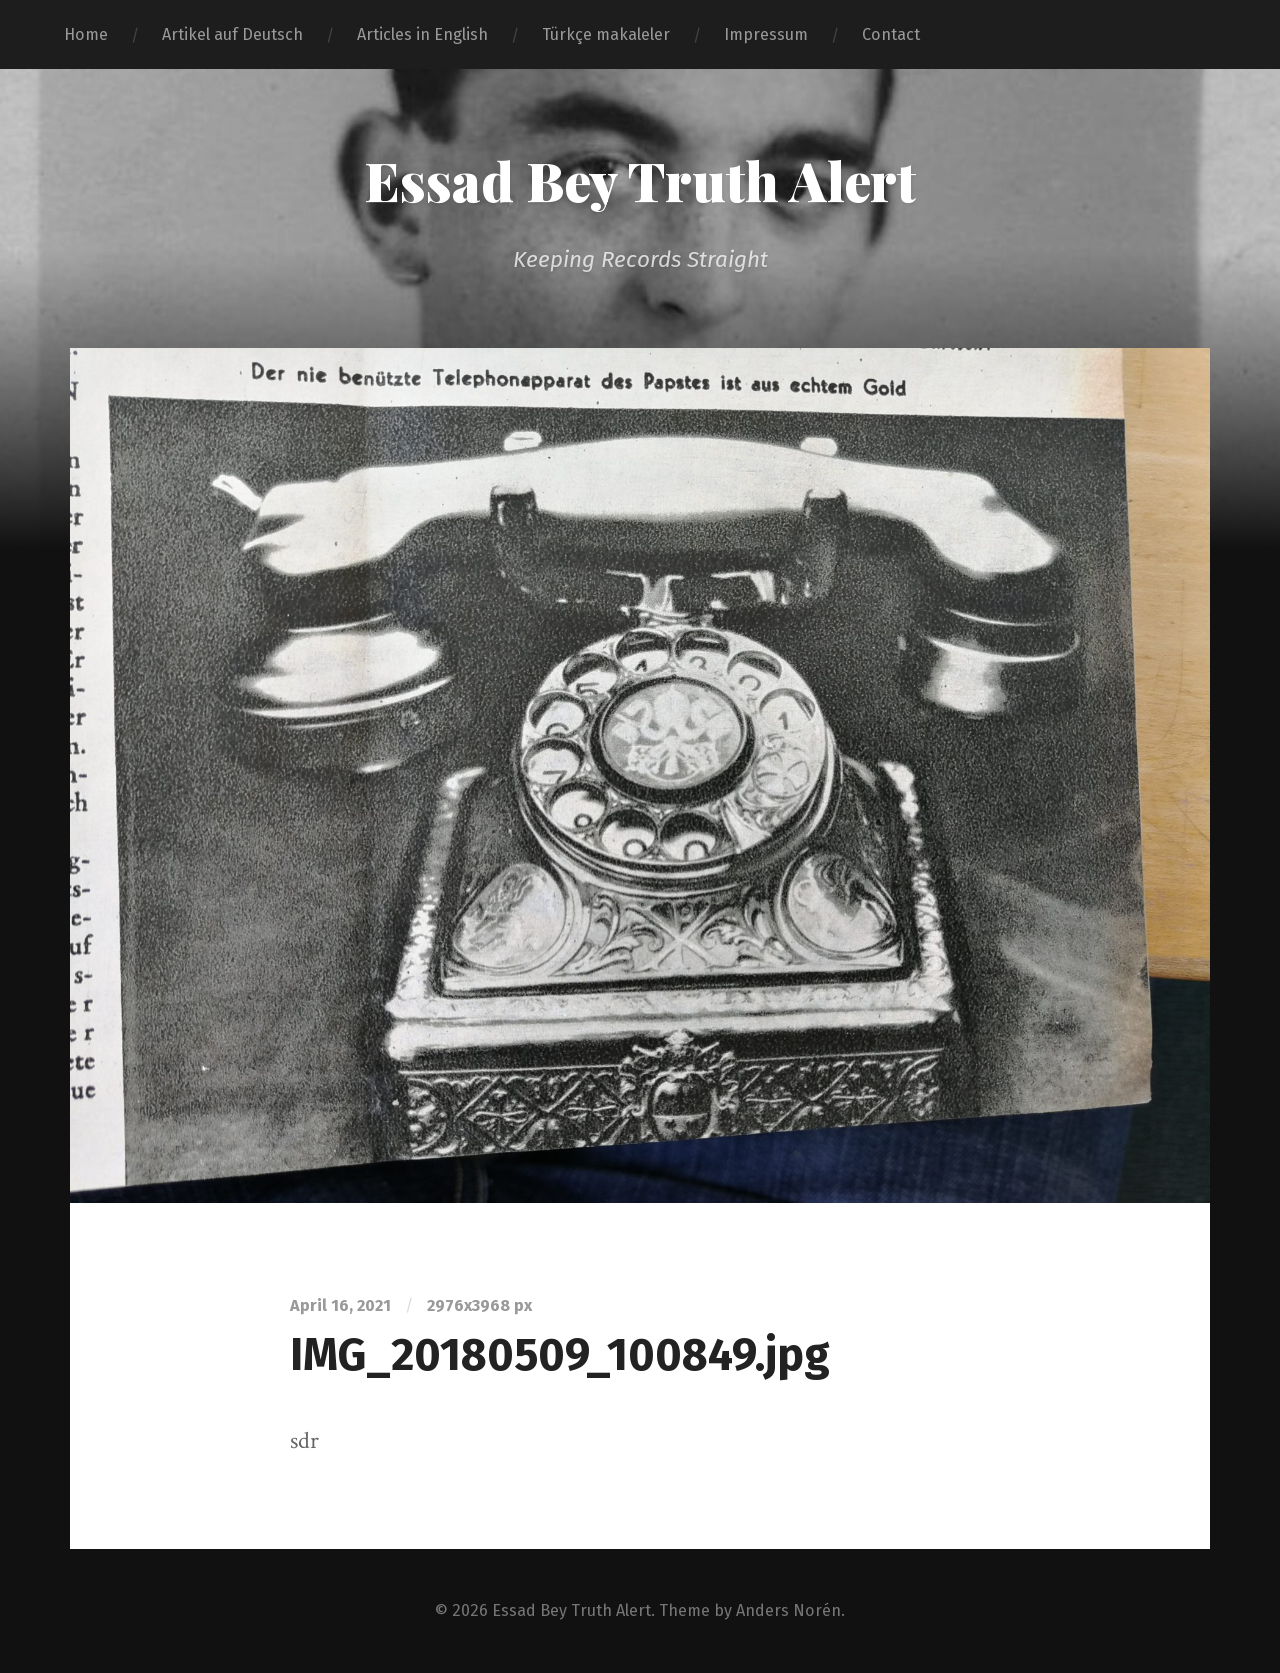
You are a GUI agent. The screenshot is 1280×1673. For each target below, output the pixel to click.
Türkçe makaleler (606, 34)
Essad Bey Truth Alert (640, 180)
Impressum (766, 34)
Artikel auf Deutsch (232, 34)
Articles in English (422, 34)
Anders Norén (788, 1610)
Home (86, 34)
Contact (891, 34)
